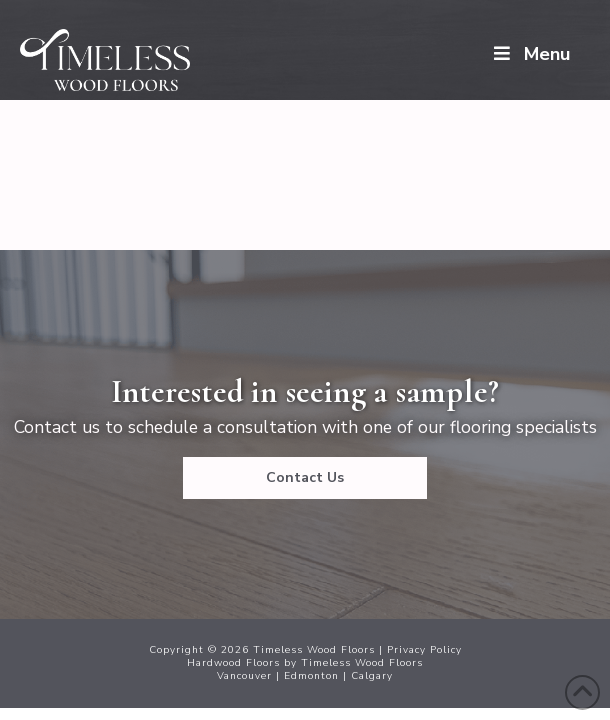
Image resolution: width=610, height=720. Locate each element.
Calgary (372, 676)
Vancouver (244, 676)
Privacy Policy (424, 650)
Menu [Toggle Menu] (530, 54)
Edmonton (311, 676)
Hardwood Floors (233, 663)
